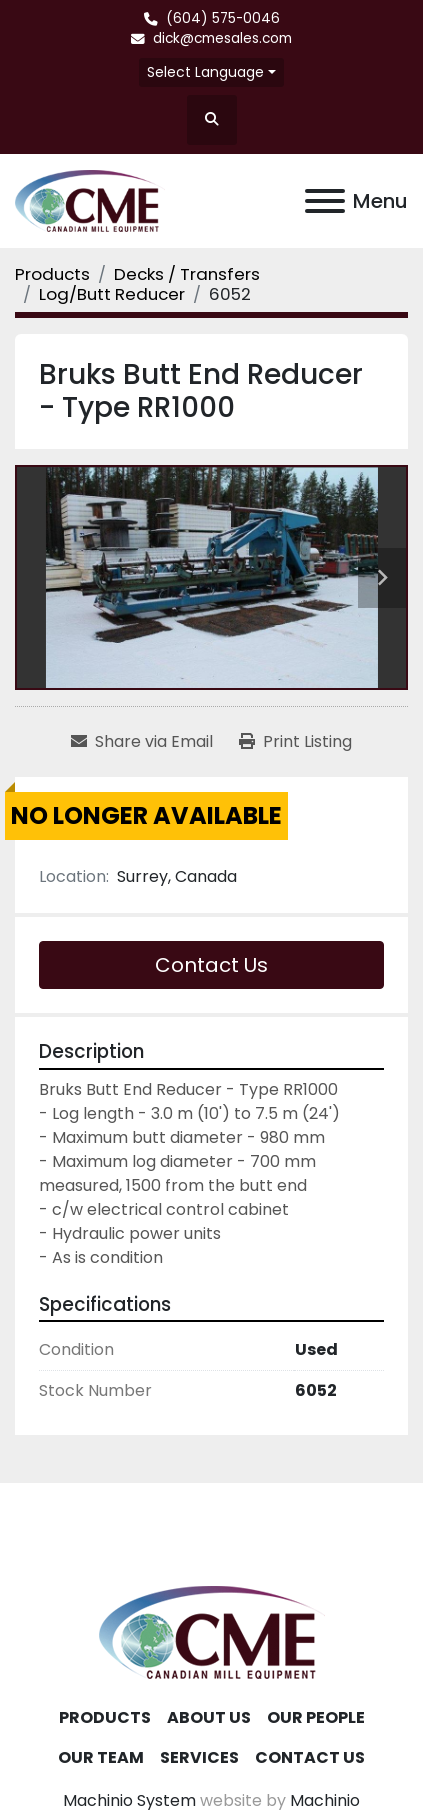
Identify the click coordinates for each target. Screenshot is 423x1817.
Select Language (205, 72)
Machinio (325, 1800)
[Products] (52, 274)
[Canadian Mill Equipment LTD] (212, 1631)
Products (105, 1717)
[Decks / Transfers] (187, 274)
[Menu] (325, 201)
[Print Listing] (295, 742)
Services (199, 1757)
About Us (209, 1717)
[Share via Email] (142, 742)
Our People (316, 1717)
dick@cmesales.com (222, 38)
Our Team (101, 1757)
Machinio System (129, 1800)
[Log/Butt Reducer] (112, 294)
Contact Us (211, 965)
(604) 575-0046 (223, 18)
